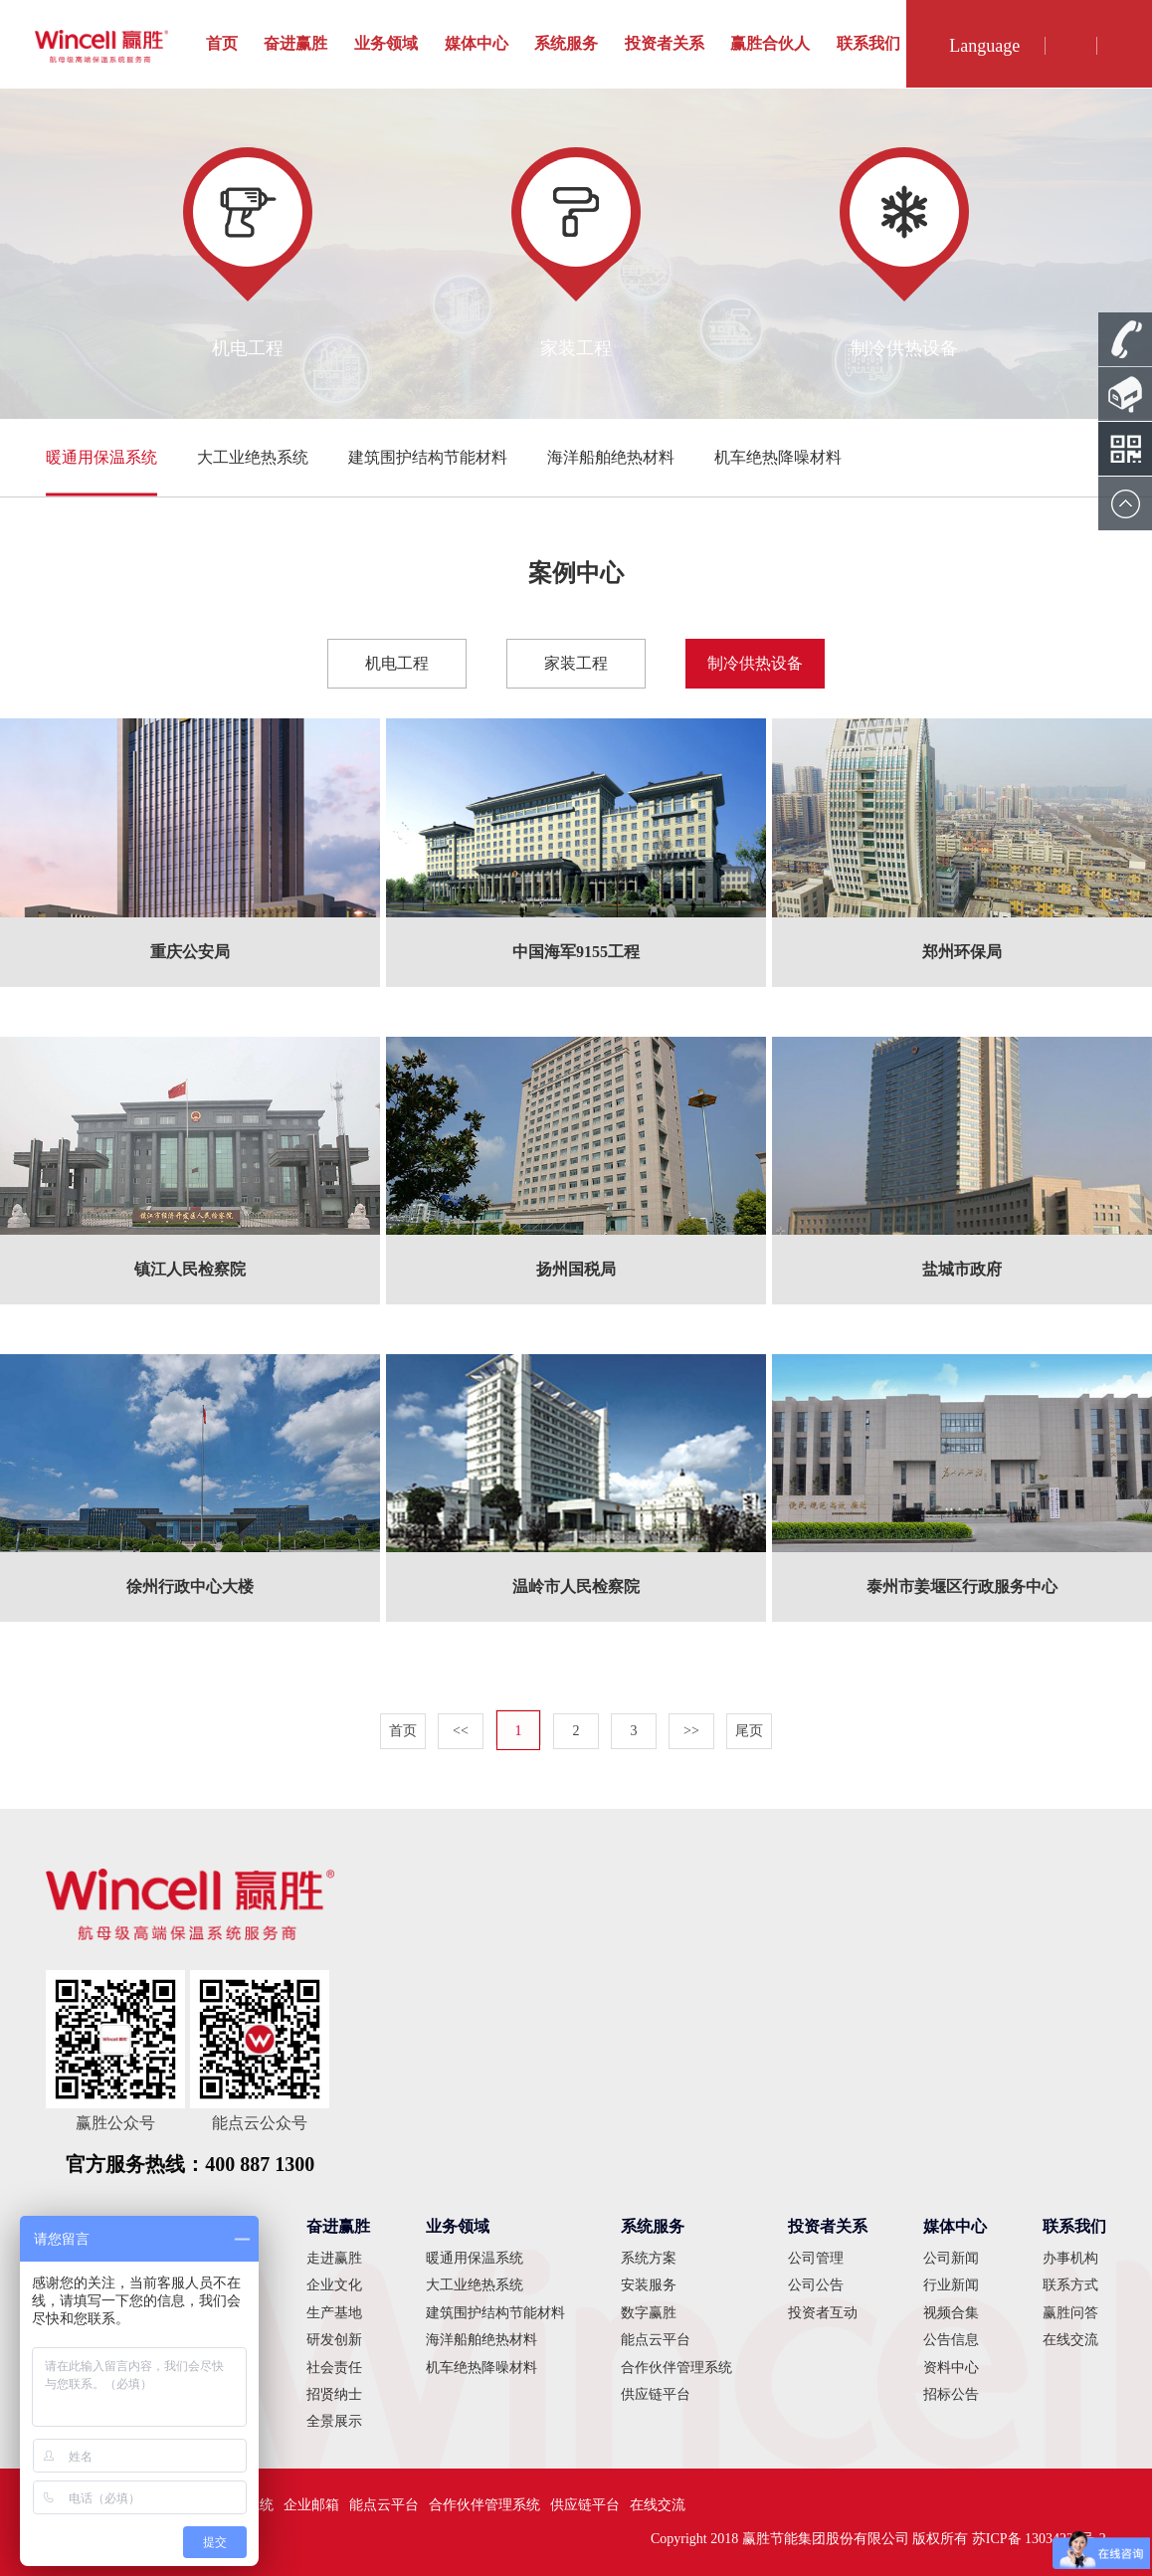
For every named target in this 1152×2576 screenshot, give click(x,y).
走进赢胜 (334, 2258)
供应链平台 (655, 2394)
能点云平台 (655, 2339)
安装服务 (648, 2285)
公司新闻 (951, 2258)
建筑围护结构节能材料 (427, 457)
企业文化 (334, 2285)
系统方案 (648, 2258)
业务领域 (386, 43)
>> (691, 1730)
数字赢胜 (648, 2312)
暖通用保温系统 (101, 457)
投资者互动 (823, 2312)
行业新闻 (951, 2285)
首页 (222, 43)
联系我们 (868, 43)
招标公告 (951, 2394)
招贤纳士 (334, 2394)
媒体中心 (476, 43)
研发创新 (334, 2339)
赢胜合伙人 (770, 43)
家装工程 (576, 663)
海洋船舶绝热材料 (610, 457)
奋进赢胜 (295, 43)
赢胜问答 (1070, 2312)
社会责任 (334, 2367)
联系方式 (1070, 2285)
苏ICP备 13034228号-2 (1039, 2538)
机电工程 (397, 663)
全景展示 (334, 2421)
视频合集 (951, 2312)
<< (461, 1730)
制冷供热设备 (755, 663)
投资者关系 (664, 43)
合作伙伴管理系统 (676, 2367)
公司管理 (816, 2258)
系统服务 (566, 43)
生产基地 (334, 2312)
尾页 (749, 1730)
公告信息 (951, 2339)
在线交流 (1070, 2339)
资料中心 (951, 2367)
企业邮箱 (311, 2504)
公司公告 (816, 2285)
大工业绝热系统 (252, 457)
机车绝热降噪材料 (778, 457)
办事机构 (1070, 2258)
